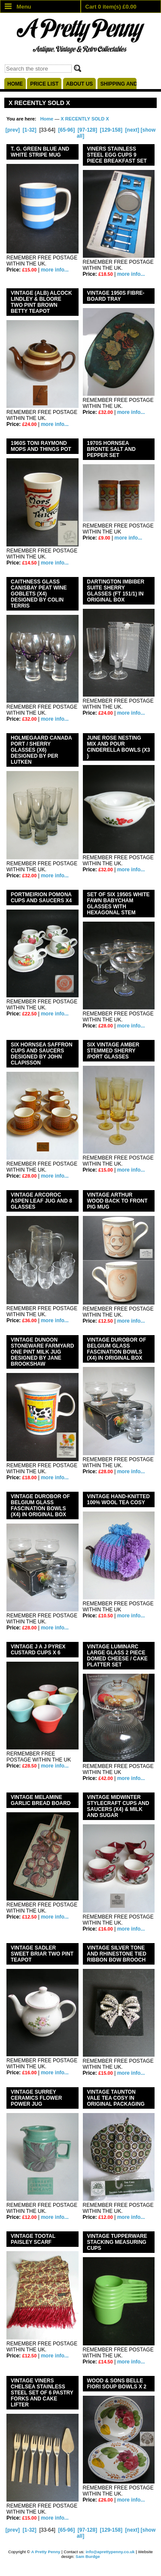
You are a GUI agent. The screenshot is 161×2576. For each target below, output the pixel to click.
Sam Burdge (88, 2556)
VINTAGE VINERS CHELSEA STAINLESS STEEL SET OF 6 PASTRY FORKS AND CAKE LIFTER (42, 2393)
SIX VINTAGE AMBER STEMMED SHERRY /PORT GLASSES (113, 1051)
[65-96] (66, 130)
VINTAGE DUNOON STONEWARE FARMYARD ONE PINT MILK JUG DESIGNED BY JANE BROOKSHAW (42, 1352)
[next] (132, 130)
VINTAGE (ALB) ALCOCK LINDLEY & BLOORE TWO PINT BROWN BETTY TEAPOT (41, 302)
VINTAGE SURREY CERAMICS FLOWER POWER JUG (36, 2098)
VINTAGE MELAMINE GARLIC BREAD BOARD (40, 1800)
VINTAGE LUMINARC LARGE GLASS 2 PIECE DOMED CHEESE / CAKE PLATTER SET (117, 1656)
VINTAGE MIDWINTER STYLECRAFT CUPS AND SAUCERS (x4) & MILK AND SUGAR (118, 1806)
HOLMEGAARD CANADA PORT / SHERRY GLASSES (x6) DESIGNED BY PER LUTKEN (41, 750)
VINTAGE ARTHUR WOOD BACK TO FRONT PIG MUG (117, 1201)
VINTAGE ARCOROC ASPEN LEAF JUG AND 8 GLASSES (41, 1201)
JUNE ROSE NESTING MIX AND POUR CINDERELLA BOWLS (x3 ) (118, 747)
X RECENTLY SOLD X (85, 118)
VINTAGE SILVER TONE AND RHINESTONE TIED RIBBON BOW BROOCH (116, 1954)
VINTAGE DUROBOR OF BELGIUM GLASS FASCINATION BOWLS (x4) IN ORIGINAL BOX (116, 1349)
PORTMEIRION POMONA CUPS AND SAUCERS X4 (41, 898)
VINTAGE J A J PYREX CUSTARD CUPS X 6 (38, 1650)
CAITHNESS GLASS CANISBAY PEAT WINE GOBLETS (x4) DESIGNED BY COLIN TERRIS (39, 594)
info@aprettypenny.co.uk (109, 2551)
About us (79, 84)
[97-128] (87, 130)
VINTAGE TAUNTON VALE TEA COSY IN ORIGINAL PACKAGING (116, 2098)
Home (15, 84)
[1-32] (29, 130)
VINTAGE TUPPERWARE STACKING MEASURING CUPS (117, 2242)
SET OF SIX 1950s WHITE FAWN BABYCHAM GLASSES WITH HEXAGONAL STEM (118, 904)
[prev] (13, 130)
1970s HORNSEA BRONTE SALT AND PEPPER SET (111, 449)
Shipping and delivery (118, 84)
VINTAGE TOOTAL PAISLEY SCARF (33, 2239)
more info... (55, 270)
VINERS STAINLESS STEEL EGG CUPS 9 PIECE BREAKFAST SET (117, 155)
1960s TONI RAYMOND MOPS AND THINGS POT (41, 446)
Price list (44, 84)
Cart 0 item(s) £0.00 (111, 6)
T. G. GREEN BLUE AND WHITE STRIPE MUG (40, 152)
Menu (18, 6)
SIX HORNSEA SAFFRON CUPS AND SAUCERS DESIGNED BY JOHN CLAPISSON (42, 1054)
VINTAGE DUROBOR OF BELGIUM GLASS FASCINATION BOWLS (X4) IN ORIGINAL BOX (40, 1505)
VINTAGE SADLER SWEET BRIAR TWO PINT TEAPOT (42, 1954)
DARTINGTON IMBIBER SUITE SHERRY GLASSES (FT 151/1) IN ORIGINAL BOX (116, 591)
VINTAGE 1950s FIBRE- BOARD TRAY (116, 296)
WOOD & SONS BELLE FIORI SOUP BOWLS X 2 (116, 2384)
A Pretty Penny (46, 2551)
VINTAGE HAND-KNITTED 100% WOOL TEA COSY (118, 1499)
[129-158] (111, 130)
